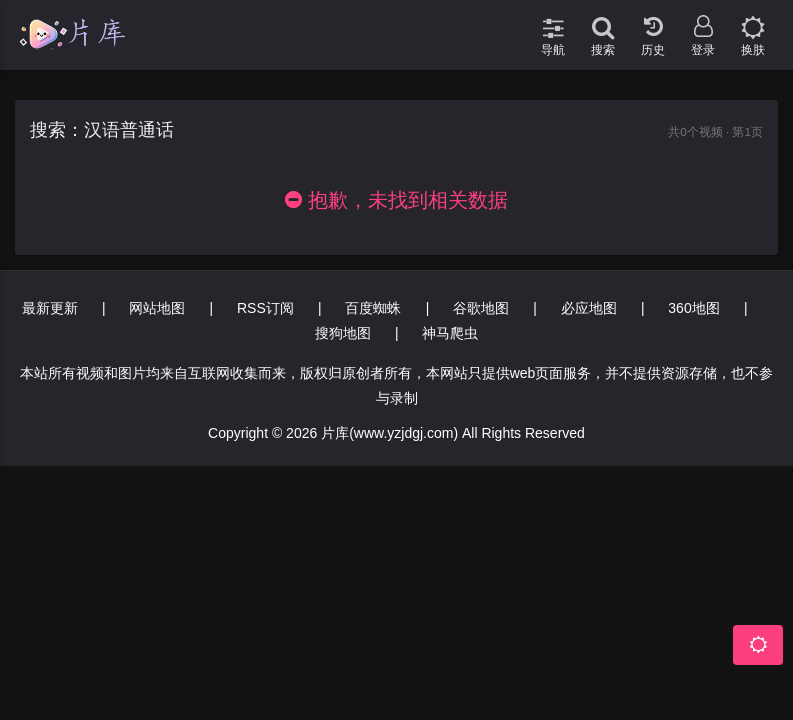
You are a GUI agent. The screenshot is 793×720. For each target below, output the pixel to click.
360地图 (693, 308)
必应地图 (589, 308)
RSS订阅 (265, 308)
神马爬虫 (450, 333)
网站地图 (157, 308)
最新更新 (50, 308)
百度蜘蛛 (373, 308)
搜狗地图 (343, 333)
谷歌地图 (481, 308)
